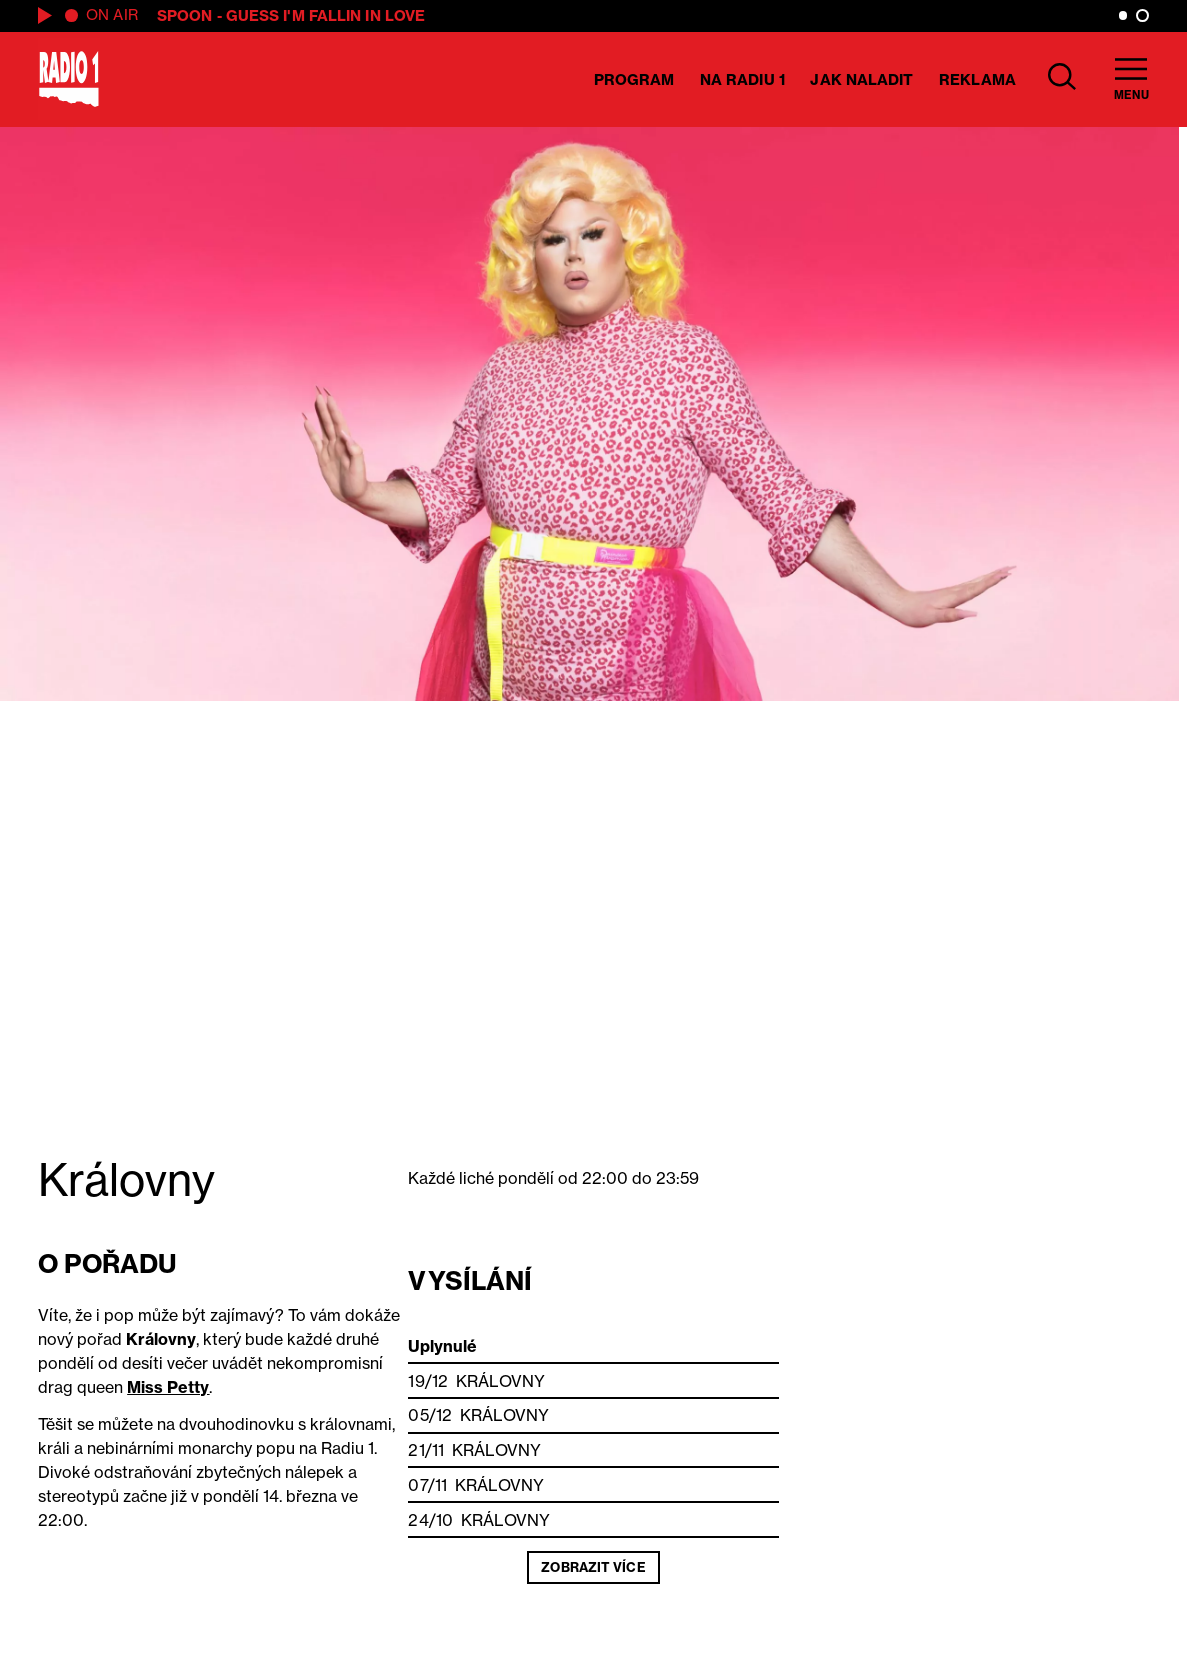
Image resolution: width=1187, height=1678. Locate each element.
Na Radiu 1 (742, 79)
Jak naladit (861, 79)
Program (634, 79)
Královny (500, 1381)
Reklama (977, 79)
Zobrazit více (593, 1567)
